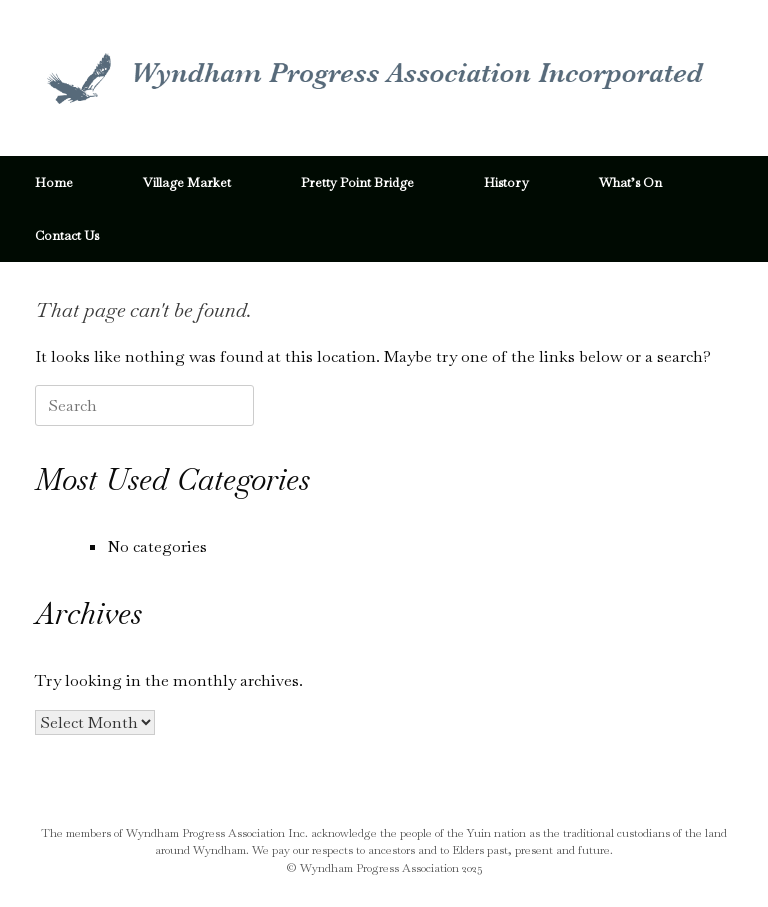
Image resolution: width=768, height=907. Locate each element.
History (506, 182)
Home (54, 182)
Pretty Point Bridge (357, 182)
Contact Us (67, 235)
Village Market (187, 182)
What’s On (630, 182)
